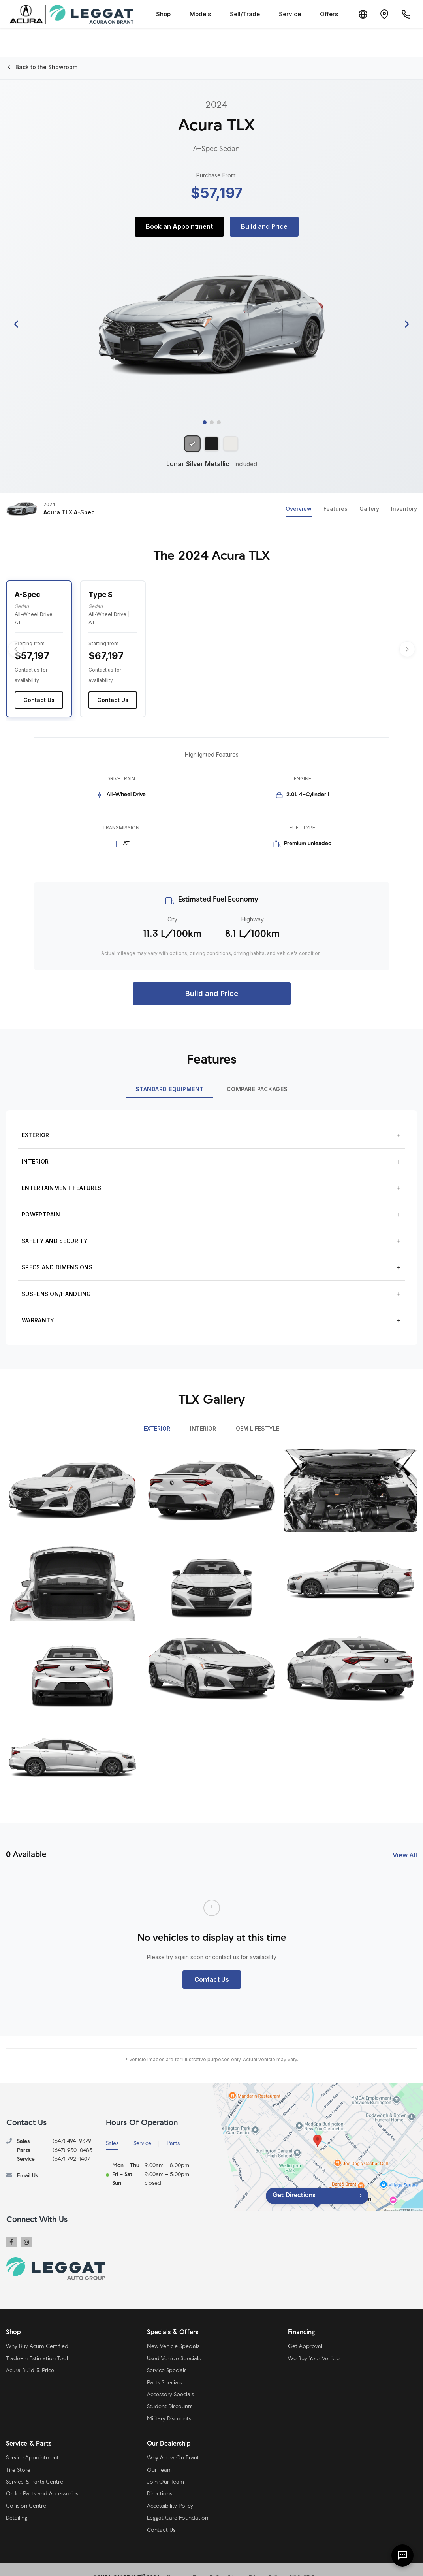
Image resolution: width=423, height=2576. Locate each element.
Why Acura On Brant (173, 2442)
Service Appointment (32, 2442)
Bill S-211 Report (308, 2561)
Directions (159, 2478)
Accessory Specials (170, 2379)
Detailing (16, 2502)
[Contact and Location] (381, 14)
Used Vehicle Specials (174, 2343)
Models (193, 14)
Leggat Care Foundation (177, 2502)
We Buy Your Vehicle (314, 2343)
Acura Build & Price (30, 2355)
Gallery (369, 510)
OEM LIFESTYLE (257, 1412)
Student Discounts (169, 2390)
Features (335, 510)
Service (283, 14)
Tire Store (18, 2454)
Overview (299, 510)
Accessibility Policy (170, 2490)
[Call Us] (405, 14)
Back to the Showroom (41, 67)
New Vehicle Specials (173, 2330)
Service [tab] (142, 2127)
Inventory (404, 510)
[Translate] (357, 14)
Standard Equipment (169, 1073)
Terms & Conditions (217, 2561)
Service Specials (166, 2355)
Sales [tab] (112, 2127)
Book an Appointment (179, 226)
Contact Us (39, 683)
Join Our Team (165, 2466)
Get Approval (305, 2330)
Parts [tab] (173, 2127)
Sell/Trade (238, 14)
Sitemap (176, 2561)
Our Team (159, 2454)
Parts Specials (164, 2367)
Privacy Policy (265, 2561)
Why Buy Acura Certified (37, 2330)
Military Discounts (169, 2403)
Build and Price (264, 226)
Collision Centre (26, 2490)
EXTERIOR (157, 1412)
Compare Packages (257, 1073)
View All (405, 1838)
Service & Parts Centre (34, 2466)
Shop (156, 14)
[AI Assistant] (402, 2555)
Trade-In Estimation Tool (37, 2343)
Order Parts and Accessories (42, 2478)
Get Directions (294, 2179)
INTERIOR (203, 1412)
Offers (322, 14)
